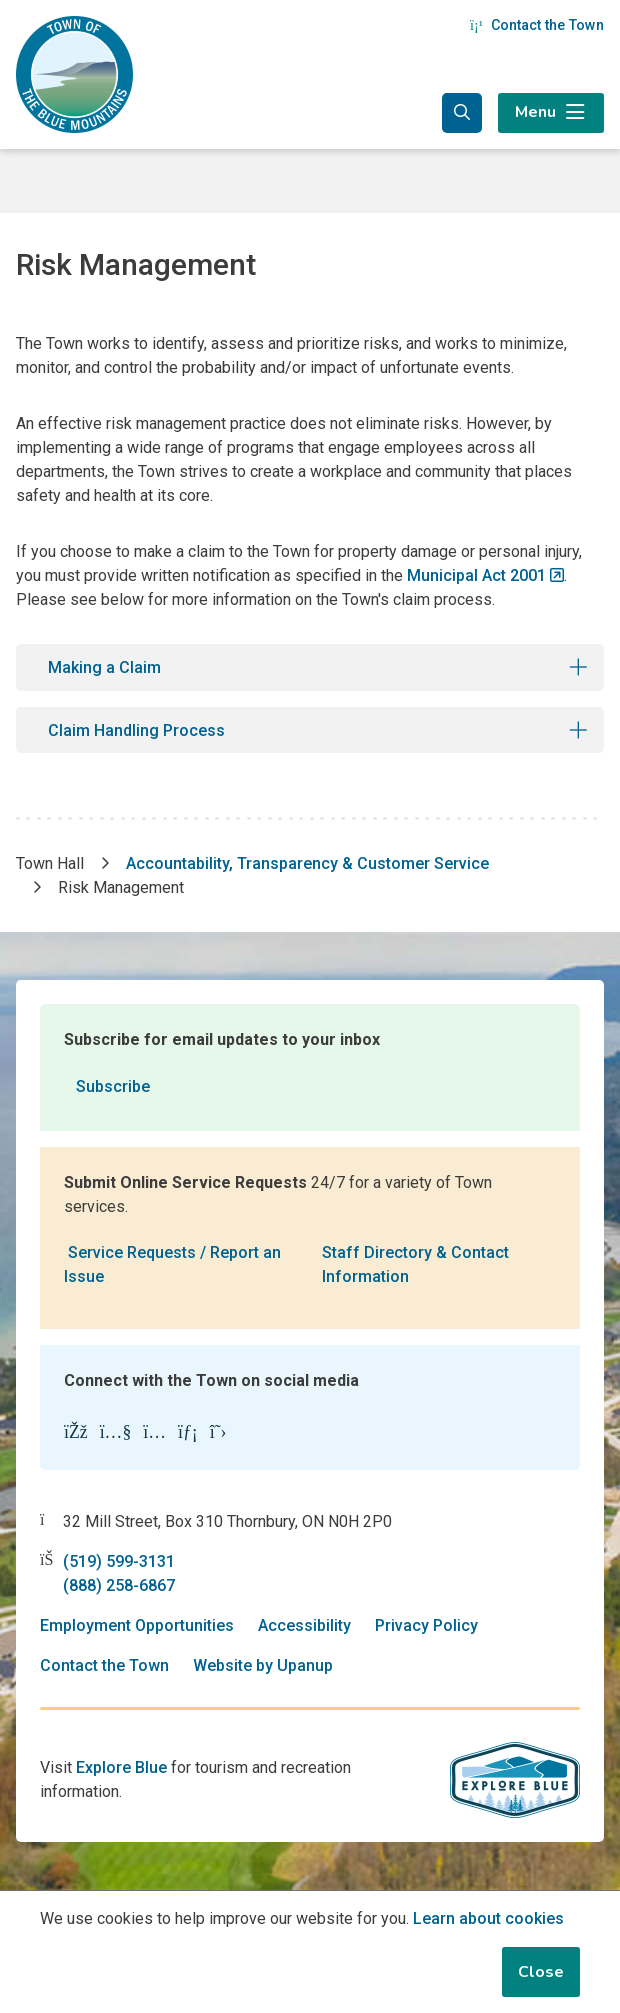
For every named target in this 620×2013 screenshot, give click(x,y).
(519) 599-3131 (119, 1561)
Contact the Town (537, 25)
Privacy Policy (426, 1625)
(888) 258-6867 (119, 1585)
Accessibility (304, 1625)
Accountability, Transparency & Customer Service (307, 863)
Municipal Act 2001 (476, 575)
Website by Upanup (263, 1665)
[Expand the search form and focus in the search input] (462, 113)
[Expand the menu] (551, 113)
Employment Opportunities (137, 1625)
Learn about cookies (488, 1918)
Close (541, 1972)
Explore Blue (121, 1767)
